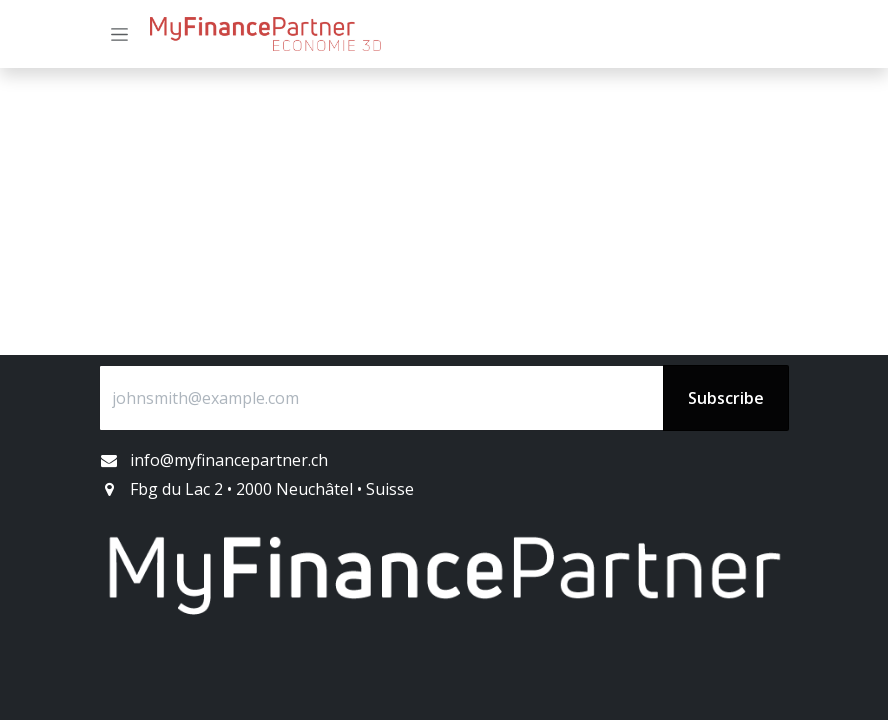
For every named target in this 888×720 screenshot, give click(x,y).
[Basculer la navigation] (119, 34)
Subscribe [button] (726, 398)
